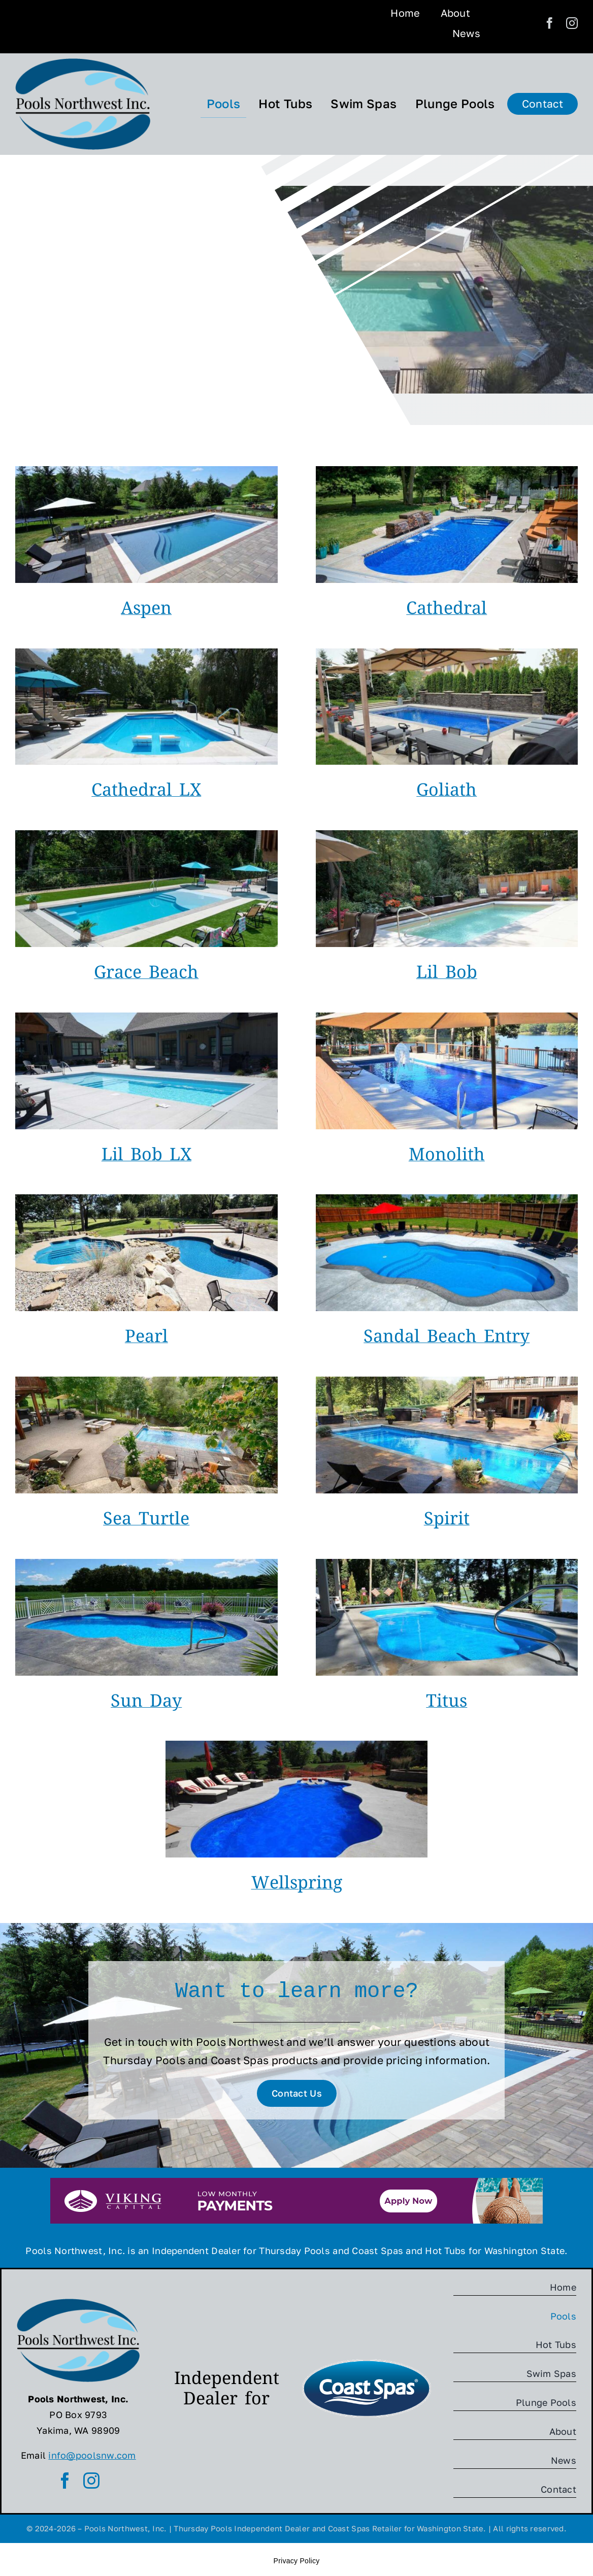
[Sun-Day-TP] (146, 1563)
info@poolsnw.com (92, 2454)
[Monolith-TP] (447, 1017)
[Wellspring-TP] (297, 1745)
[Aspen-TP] (146, 470)
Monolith (447, 1157)
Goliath (446, 792)
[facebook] (549, 23)
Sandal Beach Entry (447, 1338)
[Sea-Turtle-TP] (146, 1381)
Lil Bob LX (146, 1157)
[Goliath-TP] (447, 653)
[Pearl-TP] (146, 1198)
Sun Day (146, 1702)
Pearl (146, 1338)
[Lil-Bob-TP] (447, 834)
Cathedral (446, 610)
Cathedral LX (146, 792)
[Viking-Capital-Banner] (296, 2182)
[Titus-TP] (447, 1563)
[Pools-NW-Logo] (82, 63)
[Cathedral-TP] (447, 470)
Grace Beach (146, 974)
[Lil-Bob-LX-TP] (146, 1017)
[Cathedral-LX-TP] (146, 653)
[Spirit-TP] (447, 1381)
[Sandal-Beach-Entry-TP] (447, 1198)
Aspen (146, 610)
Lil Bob (446, 974)
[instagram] (572, 23)
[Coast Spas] (366, 2360)
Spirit (447, 1521)
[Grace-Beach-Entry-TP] (146, 834)
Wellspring (296, 1885)
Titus (446, 1702)
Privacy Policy (297, 2560)
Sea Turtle (146, 1521)
